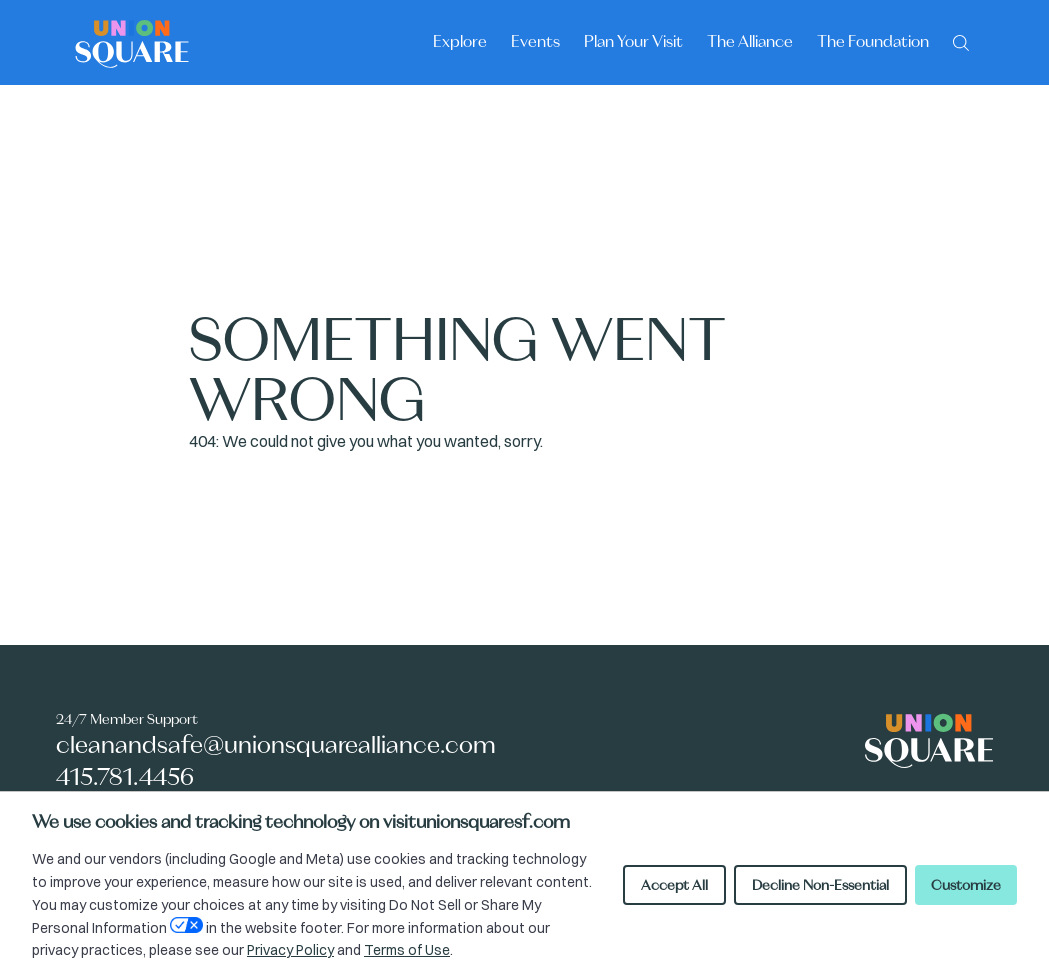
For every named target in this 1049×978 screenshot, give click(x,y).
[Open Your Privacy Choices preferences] (186, 925)
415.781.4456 (125, 776)
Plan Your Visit (633, 41)
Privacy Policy (290, 950)
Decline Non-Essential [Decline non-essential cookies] (820, 885)
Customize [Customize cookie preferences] (966, 885)
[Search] (961, 41)
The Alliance (750, 41)
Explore (460, 41)
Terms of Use (407, 950)
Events (535, 41)
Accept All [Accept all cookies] (674, 885)
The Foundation (873, 41)
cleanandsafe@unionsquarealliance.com (276, 744)
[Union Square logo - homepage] (132, 42)
